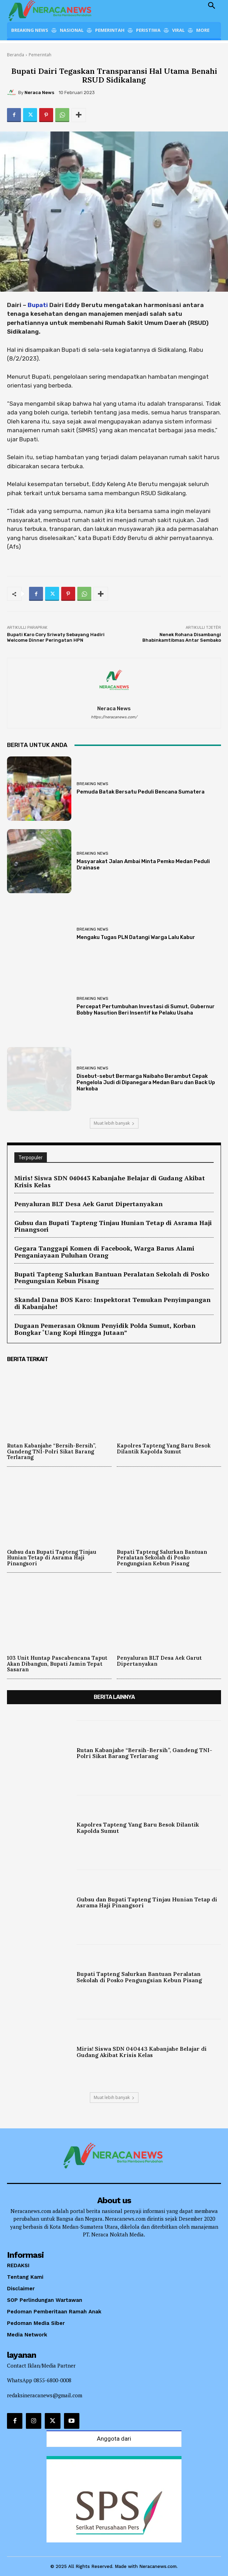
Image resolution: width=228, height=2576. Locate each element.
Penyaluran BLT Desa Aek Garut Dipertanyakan (88, 1204)
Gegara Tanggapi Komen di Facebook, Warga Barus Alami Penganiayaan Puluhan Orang (104, 1251)
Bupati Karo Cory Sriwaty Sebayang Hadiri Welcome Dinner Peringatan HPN (56, 637)
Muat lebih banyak (114, 1123)
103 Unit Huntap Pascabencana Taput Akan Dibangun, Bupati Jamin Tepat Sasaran (57, 1664)
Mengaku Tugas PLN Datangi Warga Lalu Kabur (136, 937)
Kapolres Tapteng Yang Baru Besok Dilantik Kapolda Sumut (164, 1448)
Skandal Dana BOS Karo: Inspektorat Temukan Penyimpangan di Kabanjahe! (112, 1303)
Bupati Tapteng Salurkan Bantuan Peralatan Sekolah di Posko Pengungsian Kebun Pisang (111, 1277)
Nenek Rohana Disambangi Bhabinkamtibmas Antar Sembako (181, 637)
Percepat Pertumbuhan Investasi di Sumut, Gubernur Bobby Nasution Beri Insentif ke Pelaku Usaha (146, 1009)
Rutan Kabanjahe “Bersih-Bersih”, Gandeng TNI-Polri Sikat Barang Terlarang (51, 1451)
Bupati (38, 304)
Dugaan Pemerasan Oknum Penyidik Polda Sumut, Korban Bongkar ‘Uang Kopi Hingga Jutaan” (104, 1329)
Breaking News (92, 784)
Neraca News (39, 92)
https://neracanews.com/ (114, 717)
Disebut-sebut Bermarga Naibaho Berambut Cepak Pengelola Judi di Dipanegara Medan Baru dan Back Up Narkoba (146, 1082)
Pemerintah (40, 55)
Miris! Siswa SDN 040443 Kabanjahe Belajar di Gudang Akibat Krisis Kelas (109, 1181)
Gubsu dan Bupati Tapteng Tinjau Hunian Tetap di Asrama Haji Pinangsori (113, 1226)
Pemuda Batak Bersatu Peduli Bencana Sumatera (141, 792)
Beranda (15, 55)
